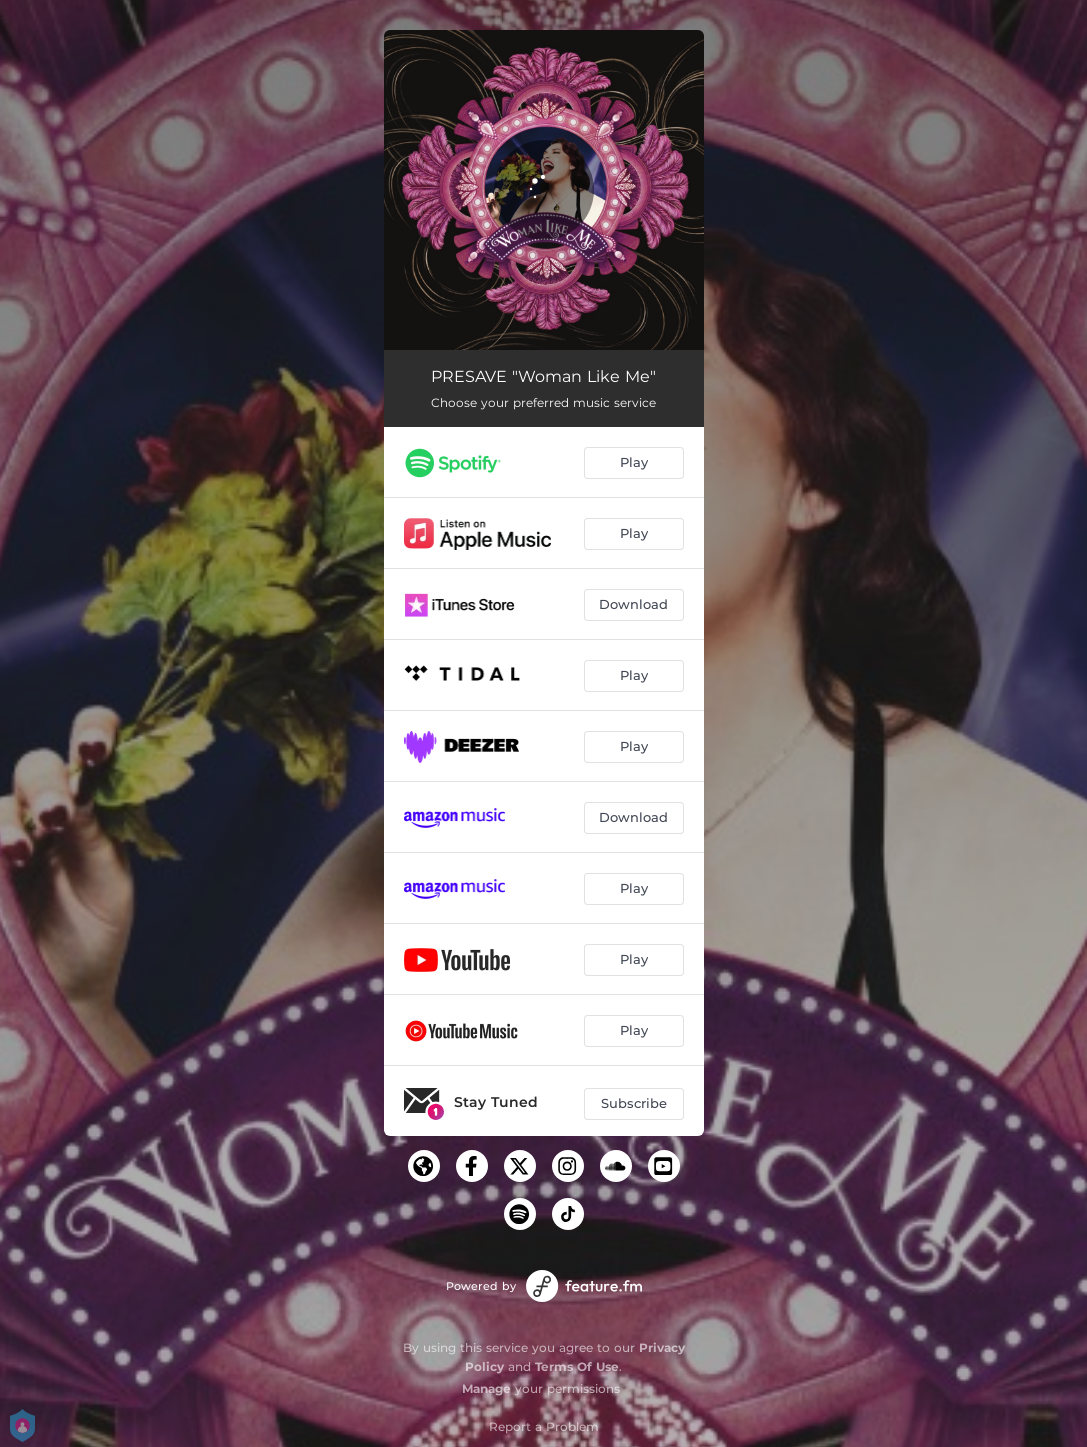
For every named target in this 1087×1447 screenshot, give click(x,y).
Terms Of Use (577, 1366)
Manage (486, 1388)
